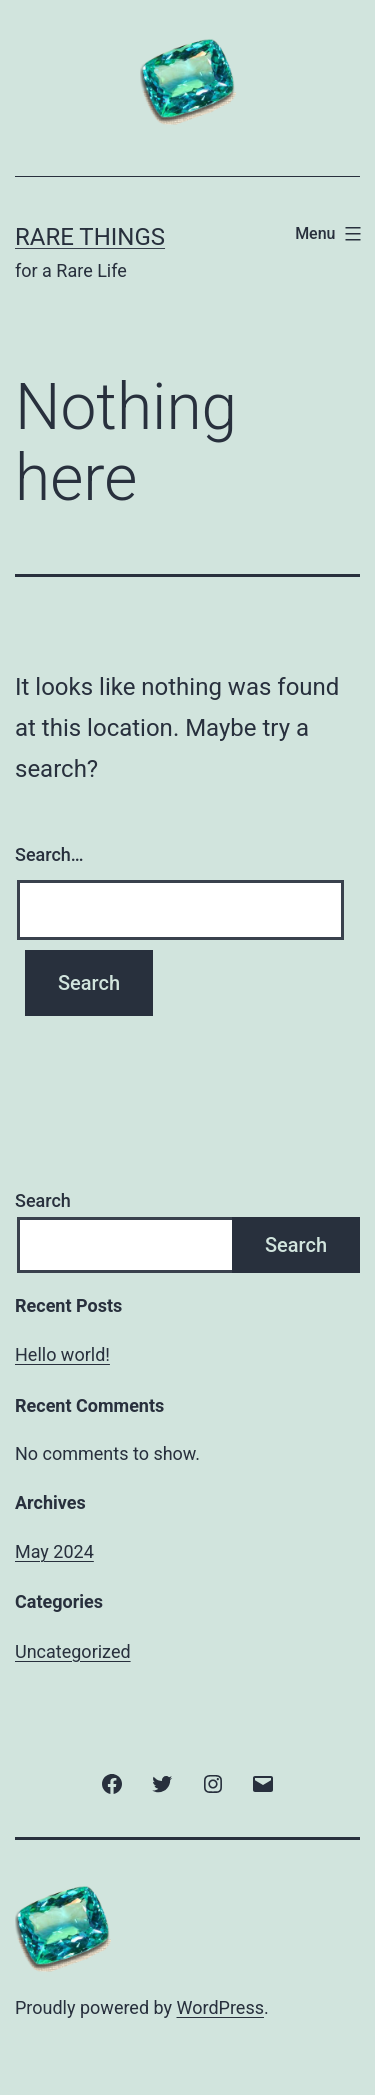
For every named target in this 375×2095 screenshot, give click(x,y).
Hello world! (62, 1354)
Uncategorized (73, 1651)
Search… (49, 854)
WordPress (220, 2007)
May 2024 (54, 1551)
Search (43, 1200)
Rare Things (90, 237)
